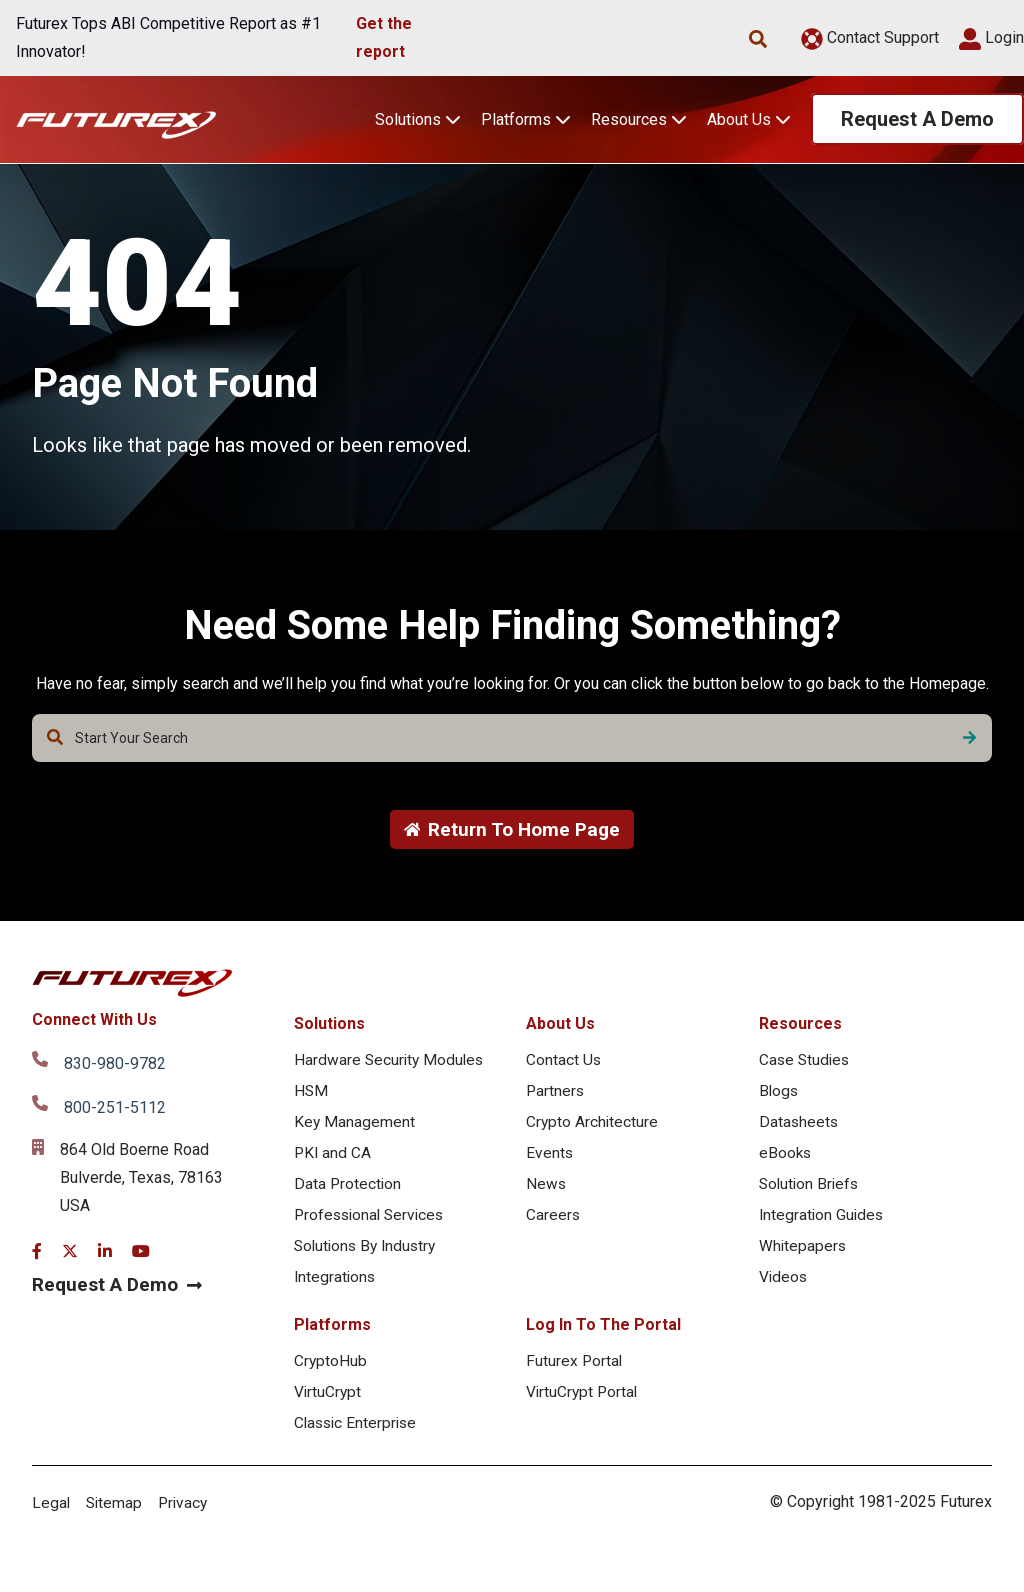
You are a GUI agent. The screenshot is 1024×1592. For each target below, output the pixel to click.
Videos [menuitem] (784, 1285)
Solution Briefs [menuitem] (811, 1189)
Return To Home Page (512, 830)
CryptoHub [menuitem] (331, 1370)
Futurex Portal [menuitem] (575, 1370)
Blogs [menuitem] (779, 1093)
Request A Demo (917, 119)
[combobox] (512, 738)
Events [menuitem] (550, 1157)
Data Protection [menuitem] (348, 1189)
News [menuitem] (546, 1189)
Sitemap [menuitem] (116, 1515)
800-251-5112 (115, 1108)
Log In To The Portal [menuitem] (603, 1333)
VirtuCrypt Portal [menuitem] (583, 1402)
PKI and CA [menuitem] (333, 1157)
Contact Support (870, 37)
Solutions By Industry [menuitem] (368, 1253)
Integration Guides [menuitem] (823, 1221)
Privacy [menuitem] (187, 1515)
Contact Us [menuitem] (564, 1061)
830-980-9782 (115, 1064)
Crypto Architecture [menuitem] (593, 1125)
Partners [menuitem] (556, 1093)
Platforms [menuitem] (332, 1333)
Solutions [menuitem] (329, 1024)
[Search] (969, 738)
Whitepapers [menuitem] (803, 1253)
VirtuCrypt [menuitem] (328, 1402)
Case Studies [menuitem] (806, 1061)
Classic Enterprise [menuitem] (358, 1434)
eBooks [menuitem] (786, 1157)
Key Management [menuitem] (355, 1125)
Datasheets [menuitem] (799, 1125)
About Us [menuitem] (560, 1024)
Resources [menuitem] (800, 1024)
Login (991, 37)
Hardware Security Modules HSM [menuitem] (391, 1077)
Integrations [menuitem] (336, 1285)
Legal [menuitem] (51, 1515)
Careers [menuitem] (553, 1221)
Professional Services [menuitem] (372, 1221)
